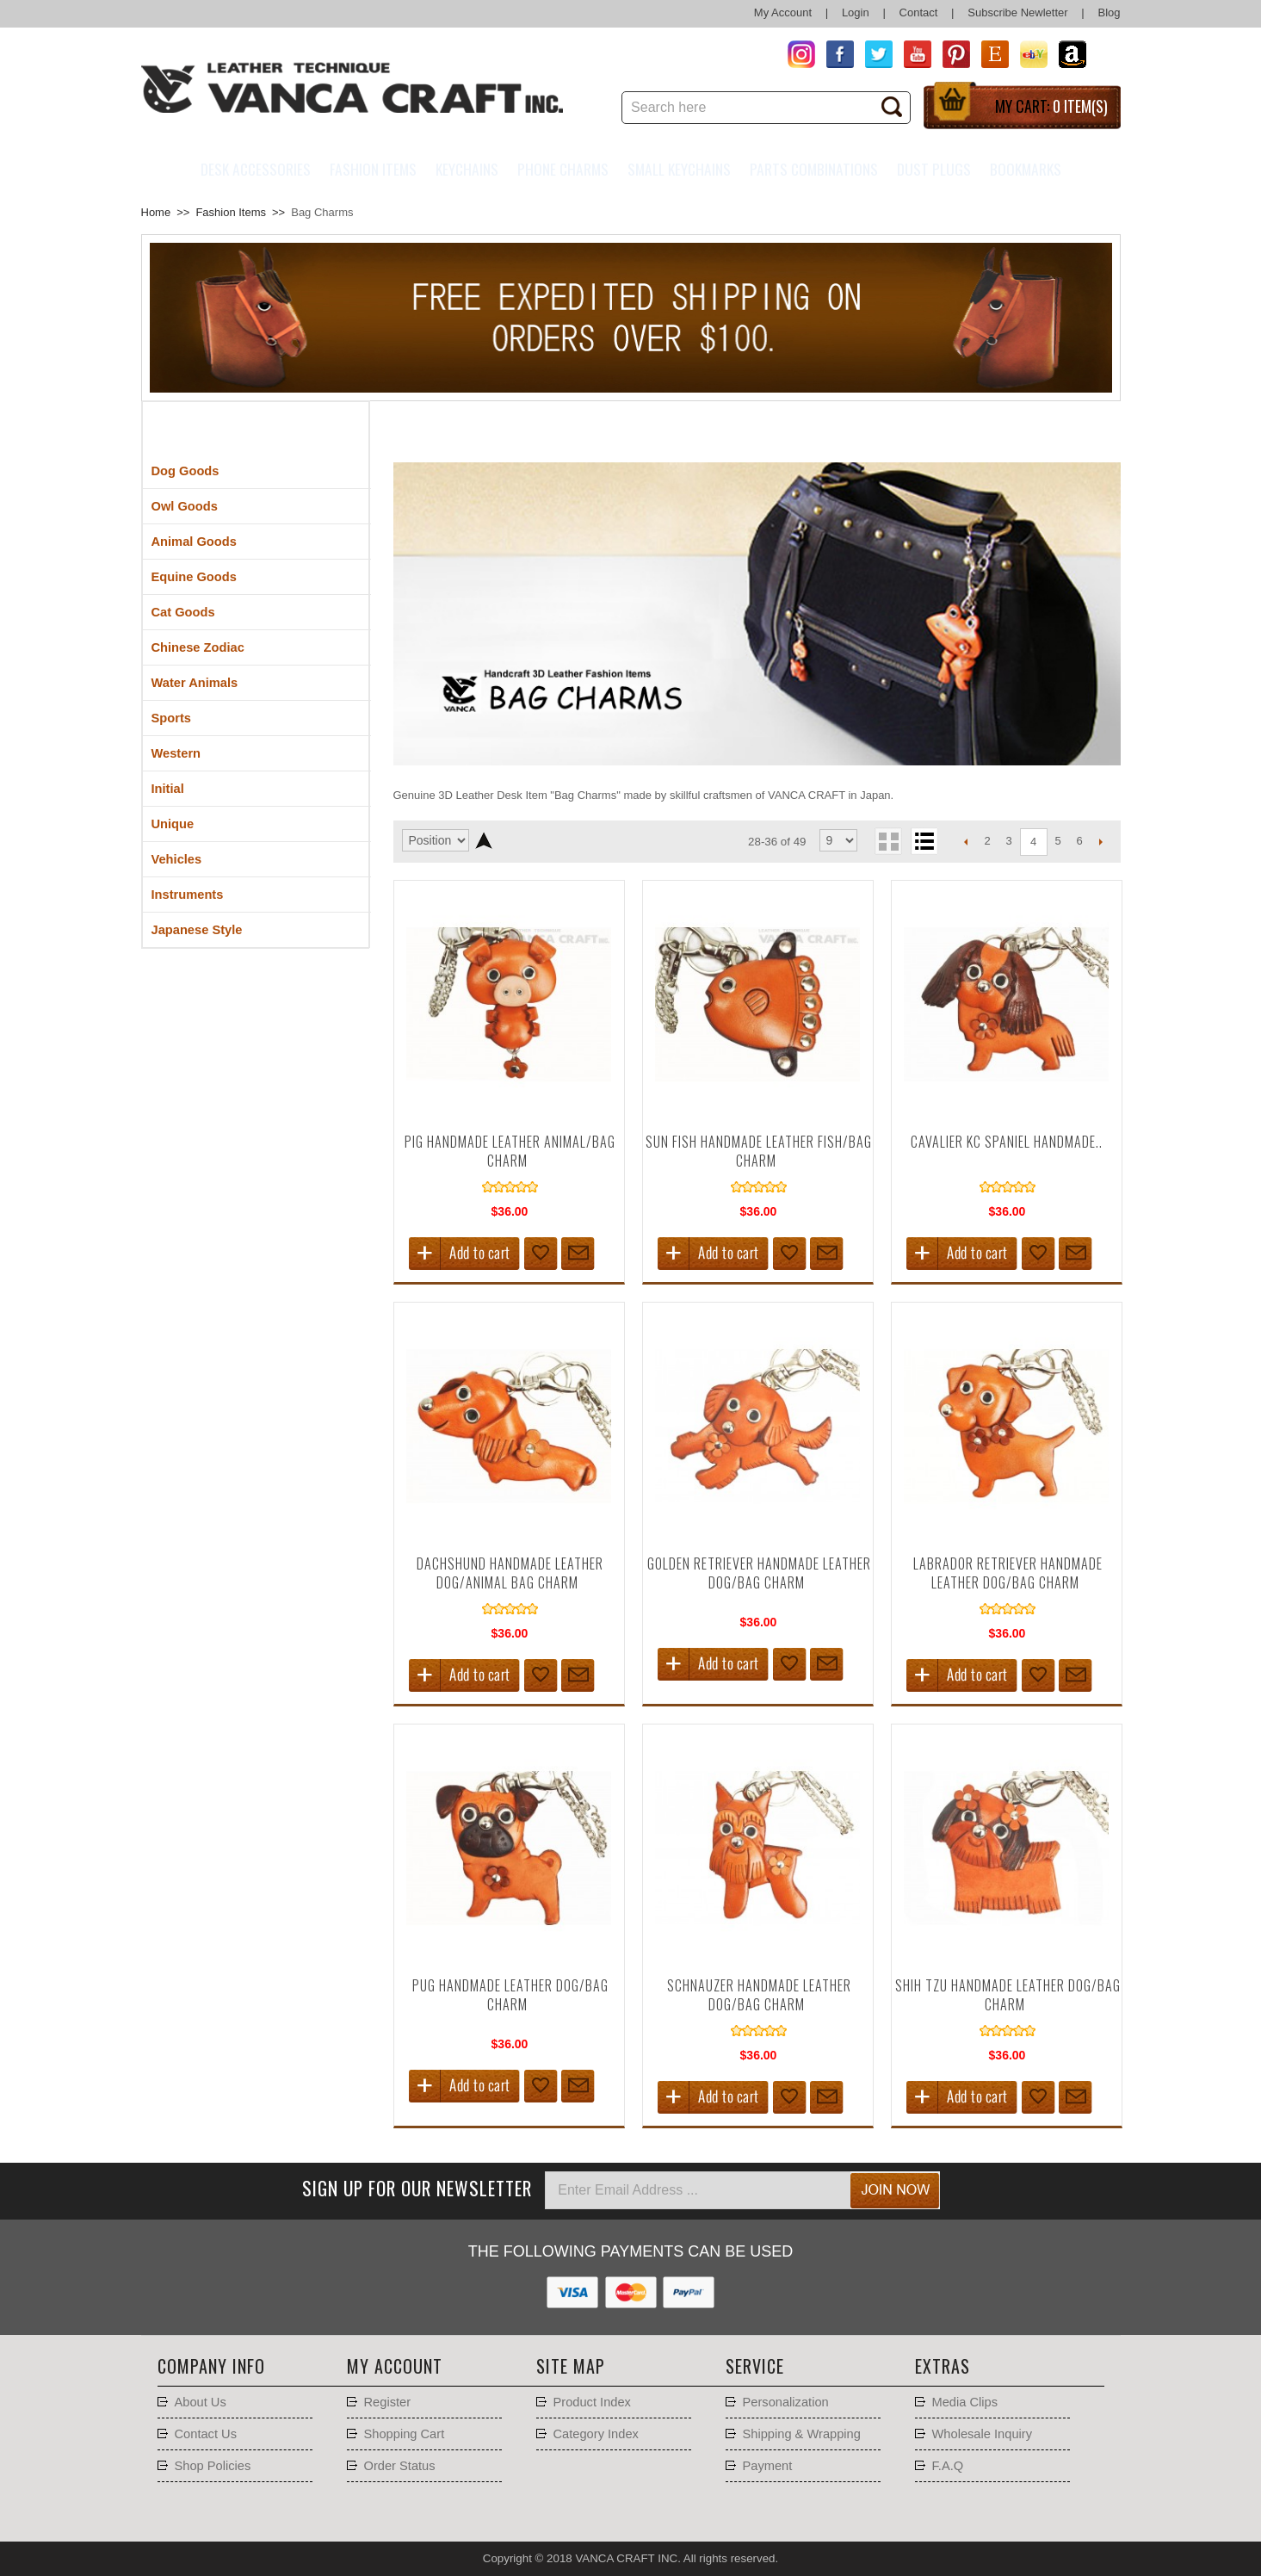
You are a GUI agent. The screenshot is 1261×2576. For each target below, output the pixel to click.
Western (176, 753)
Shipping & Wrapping (802, 2434)
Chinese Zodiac (197, 647)
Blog (1108, 12)
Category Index (596, 2434)
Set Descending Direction (484, 840)
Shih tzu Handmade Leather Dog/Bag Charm (1008, 1995)
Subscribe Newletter (1017, 12)
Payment (768, 2466)
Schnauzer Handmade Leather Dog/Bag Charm (759, 1995)
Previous (966, 841)
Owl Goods (184, 506)
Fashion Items (373, 169)
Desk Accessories (256, 169)
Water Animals (194, 683)
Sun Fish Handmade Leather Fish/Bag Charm (759, 1151)
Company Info (211, 2366)
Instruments (187, 894)
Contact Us (206, 2434)
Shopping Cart (404, 2434)
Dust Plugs (934, 169)
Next (1101, 841)
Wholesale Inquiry (982, 2434)
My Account (783, 12)
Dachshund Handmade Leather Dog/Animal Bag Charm (510, 1573)
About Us (200, 2402)
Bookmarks (1025, 169)
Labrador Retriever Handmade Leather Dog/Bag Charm (1008, 1573)
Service (755, 2366)
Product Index (592, 2402)
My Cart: (1051, 106)
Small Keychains (679, 169)
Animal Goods (194, 541)
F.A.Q (948, 2466)
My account (394, 2366)
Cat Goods (183, 612)
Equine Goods (194, 577)
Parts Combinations (814, 169)
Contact (918, 12)
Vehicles (176, 859)
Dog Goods (185, 471)
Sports (171, 718)
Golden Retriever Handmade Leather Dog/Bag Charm (759, 1573)
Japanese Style (197, 930)
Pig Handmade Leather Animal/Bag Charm (510, 1151)
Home (156, 212)
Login (855, 12)
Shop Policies (213, 2466)
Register (387, 2402)
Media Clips (965, 2402)
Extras (942, 2366)
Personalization (786, 2402)
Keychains (467, 169)
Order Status (400, 2466)
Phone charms (563, 169)
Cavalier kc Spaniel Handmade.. (1007, 1141)
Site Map (570, 2366)
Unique (173, 824)
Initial (167, 789)
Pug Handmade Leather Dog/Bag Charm (510, 1995)
